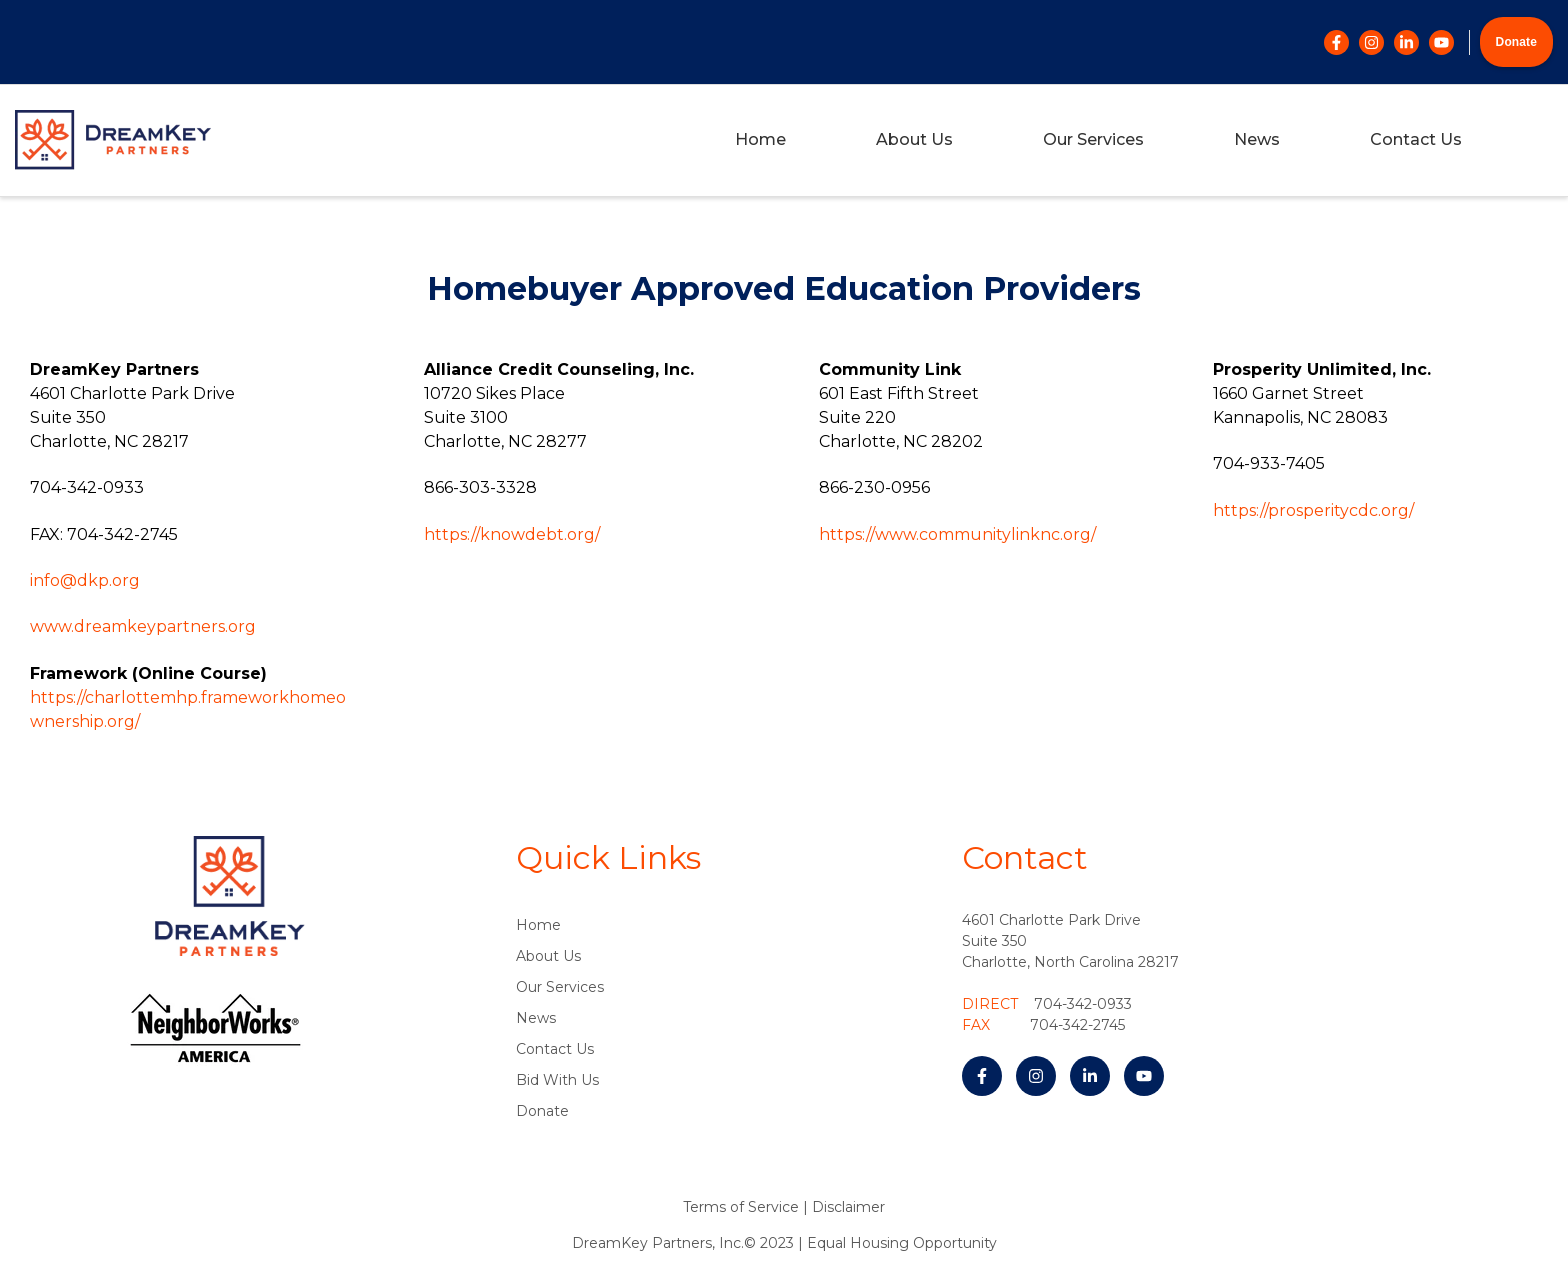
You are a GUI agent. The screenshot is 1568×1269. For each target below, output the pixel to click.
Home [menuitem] (760, 139)
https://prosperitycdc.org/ (1313, 510)
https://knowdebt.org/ (512, 534)
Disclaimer (848, 1207)
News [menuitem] (1257, 139)
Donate (1516, 42)
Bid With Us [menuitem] (557, 1080)
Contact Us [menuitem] (1416, 139)
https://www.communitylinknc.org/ (957, 534)
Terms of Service (741, 1207)
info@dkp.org (85, 580)
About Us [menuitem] (914, 139)
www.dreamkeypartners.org (143, 626)
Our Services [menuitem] (1093, 139)
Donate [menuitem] (542, 1111)
